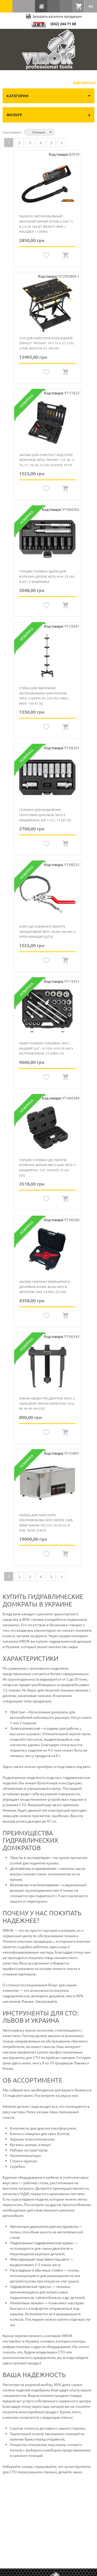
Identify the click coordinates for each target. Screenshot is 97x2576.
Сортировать (12, 132)
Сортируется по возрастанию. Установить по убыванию (59, 131)
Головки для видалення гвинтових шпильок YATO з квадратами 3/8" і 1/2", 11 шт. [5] (45, 815)
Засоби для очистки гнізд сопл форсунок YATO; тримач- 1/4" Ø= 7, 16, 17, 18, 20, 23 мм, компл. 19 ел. (46, 460)
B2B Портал (84, 82)
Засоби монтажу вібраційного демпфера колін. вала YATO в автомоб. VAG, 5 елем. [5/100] (44, 1286)
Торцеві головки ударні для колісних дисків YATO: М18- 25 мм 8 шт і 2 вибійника (46, 576)
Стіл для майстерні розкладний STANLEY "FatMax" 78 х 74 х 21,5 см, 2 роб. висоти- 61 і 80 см (46, 343)
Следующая (61, 142)
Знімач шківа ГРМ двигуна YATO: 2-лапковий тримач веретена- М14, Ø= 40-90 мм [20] (47, 1403)
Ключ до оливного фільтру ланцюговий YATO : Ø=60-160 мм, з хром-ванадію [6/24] (47, 931)
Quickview (65, 255)
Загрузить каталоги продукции (54, 16)
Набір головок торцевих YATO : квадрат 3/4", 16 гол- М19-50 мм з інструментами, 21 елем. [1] (46, 1048)
